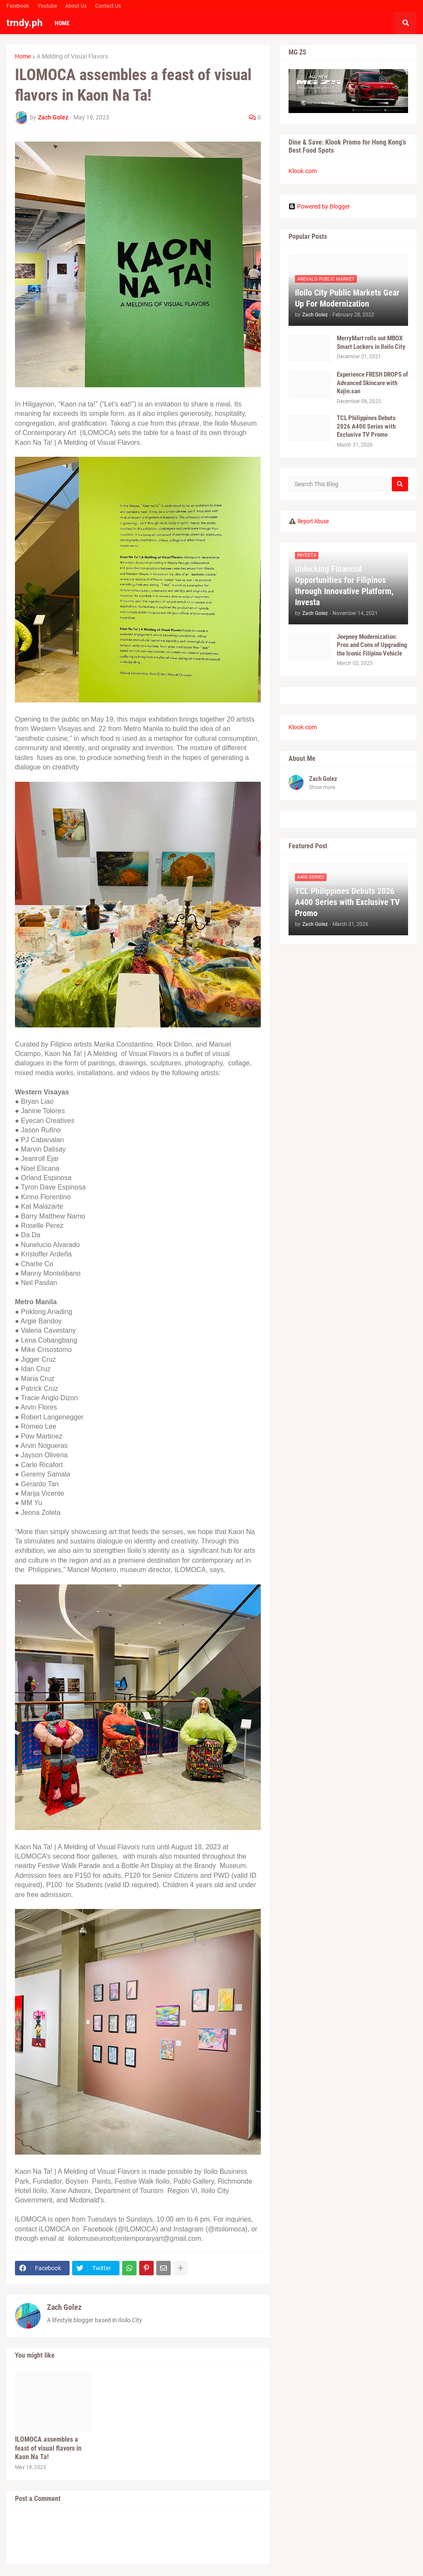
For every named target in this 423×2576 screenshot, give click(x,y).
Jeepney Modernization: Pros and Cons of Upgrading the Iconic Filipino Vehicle (372, 645)
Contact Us (108, 6)
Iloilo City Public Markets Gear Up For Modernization (347, 298)
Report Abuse (313, 521)
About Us (76, 6)
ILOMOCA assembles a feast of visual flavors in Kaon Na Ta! (48, 2448)
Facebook (17, 6)
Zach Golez (64, 2307)
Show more (322, 787)
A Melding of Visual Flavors (72, 56)
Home (23, 56)
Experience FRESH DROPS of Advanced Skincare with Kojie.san (372, 383)
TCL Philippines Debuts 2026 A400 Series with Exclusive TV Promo (366, 426)
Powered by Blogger (319, 206)
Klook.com (303, 171)
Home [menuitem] (62, 23)
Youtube (47, 6)
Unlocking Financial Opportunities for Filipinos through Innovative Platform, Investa (344, 585)
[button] (405, 23)
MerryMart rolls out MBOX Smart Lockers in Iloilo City (371, 342)
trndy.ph (24, 23)
